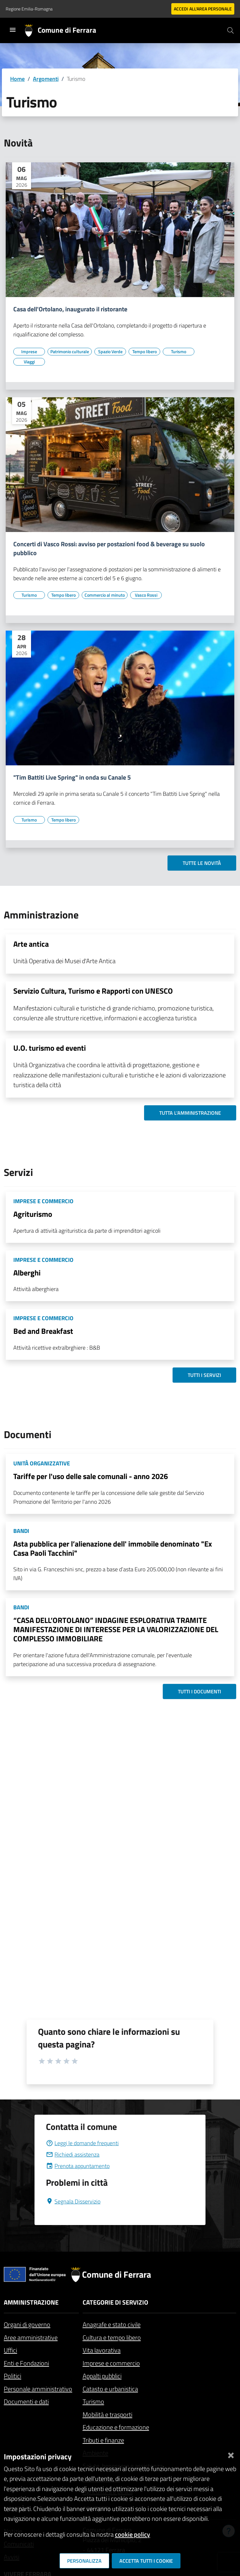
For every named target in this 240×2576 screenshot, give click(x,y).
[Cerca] (230, 30)
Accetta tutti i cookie (146, 2561)
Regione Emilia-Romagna (29, 8)
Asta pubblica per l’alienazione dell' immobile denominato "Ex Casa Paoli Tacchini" (112, 1548)
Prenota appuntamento (78, 2166)
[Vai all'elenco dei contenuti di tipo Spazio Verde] (110, 351)
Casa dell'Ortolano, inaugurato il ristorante (70, 309)
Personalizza (84, 2561)
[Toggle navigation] (12, 30)
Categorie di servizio (115, 2302)
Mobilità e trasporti (107, 2414)
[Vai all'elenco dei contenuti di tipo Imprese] (29, 351)
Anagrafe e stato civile (112, 2324)
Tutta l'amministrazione (190, 1113)
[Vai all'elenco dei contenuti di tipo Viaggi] (29, 362)
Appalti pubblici (102, 2376)
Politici (12, 2376)
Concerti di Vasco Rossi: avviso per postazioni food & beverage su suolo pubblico (109, 548)
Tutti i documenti (199, 1691)
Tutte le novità (202, 863)
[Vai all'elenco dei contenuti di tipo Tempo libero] (144, 351)
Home (17, 79)
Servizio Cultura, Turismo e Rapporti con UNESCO (93, 990)
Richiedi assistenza (72, 2154)
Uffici (10, 2350)
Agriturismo (32, 1214)
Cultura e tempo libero (112, 2337)
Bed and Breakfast (43, 1331)
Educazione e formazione (116, 2427)
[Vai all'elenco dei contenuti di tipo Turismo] (178, 351)
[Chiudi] (231, 2454)
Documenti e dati (26, 2401)
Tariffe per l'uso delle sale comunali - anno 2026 (90, 1476)
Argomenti (46, 79)
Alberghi (27, 1272)
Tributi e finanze (103, 2440)
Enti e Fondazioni (26, 2363)
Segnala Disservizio (73, 2201)
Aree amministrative (31, 2337)
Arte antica (31, 944)
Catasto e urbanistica (110, 2389)
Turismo (93, 2401)
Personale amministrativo (38, 2389)
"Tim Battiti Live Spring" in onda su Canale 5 (72, 777)
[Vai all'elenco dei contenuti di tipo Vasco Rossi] (146, 595)
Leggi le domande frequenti (82, 2143)
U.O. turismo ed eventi (49, 1048)
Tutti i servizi (204, 1375)
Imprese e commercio (111, 2363)
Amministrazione (31, 2302)
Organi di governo (27, 2324)
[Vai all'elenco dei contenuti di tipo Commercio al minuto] (105, 595)
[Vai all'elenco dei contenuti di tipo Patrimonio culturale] (69, 351)
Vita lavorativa (102, 2350)
